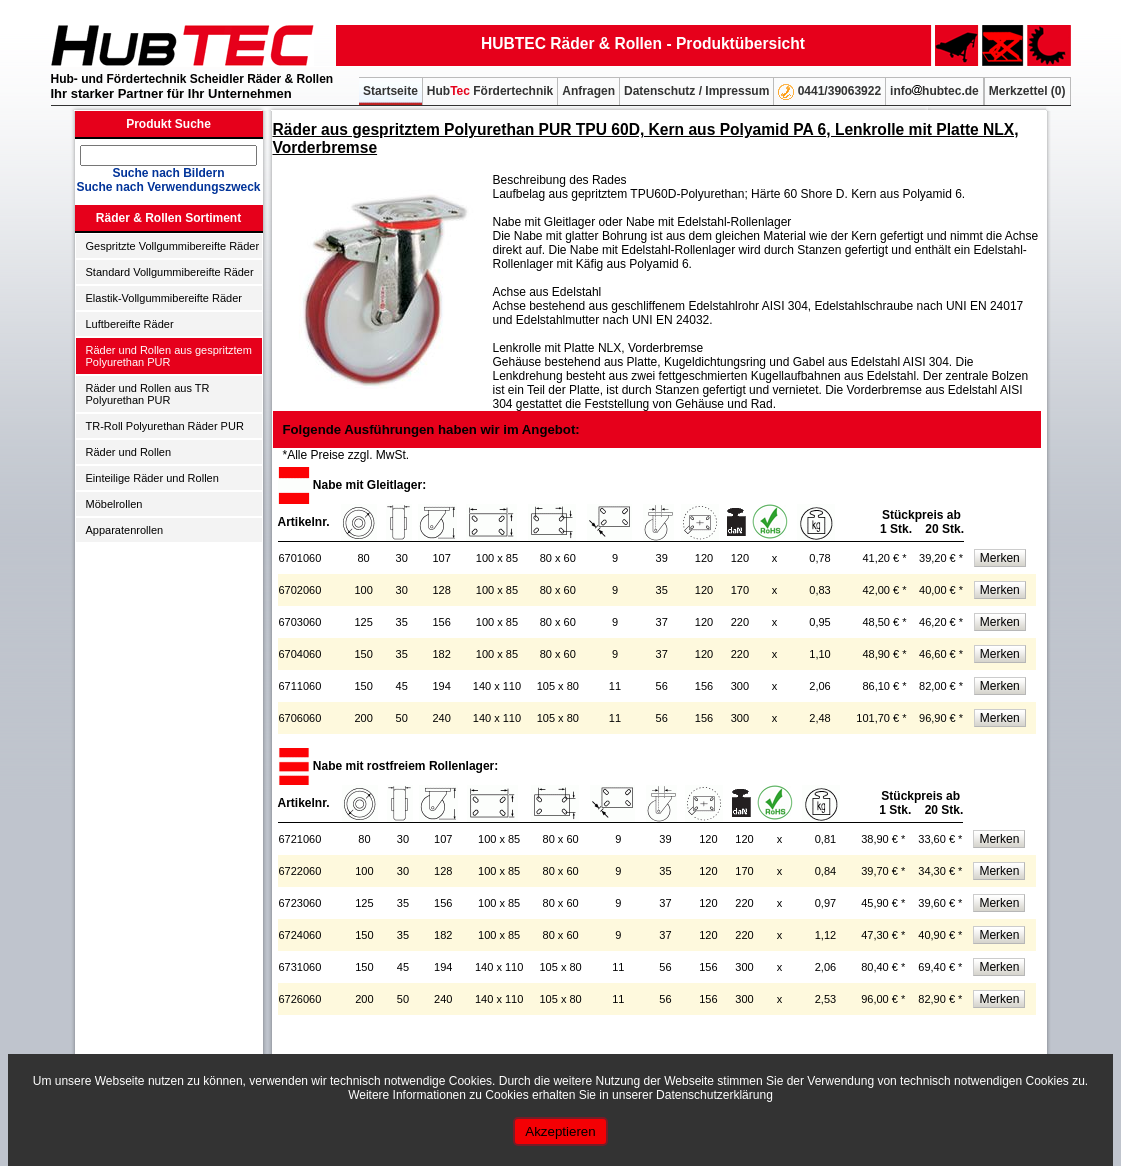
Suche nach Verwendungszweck (168, 187)
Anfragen (588, 91)
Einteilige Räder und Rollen (152, 478)
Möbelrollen (114, 504)
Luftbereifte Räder (130, 324)
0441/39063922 (829, 92)
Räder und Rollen (129, 452)
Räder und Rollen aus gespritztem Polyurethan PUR (169, 356)
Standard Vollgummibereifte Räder (170, 272)
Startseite (390, 91)
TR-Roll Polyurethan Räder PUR (165, 426)
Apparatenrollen (125, 530)
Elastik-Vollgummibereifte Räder (164, 298)
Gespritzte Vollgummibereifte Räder (173, 246)
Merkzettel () (1027, 91)
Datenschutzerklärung (714, 1095)
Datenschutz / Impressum (696, 91)
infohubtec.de (934, 91)
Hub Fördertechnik (490, 91)
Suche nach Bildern (168, 173)
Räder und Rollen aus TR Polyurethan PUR (148, 394)
